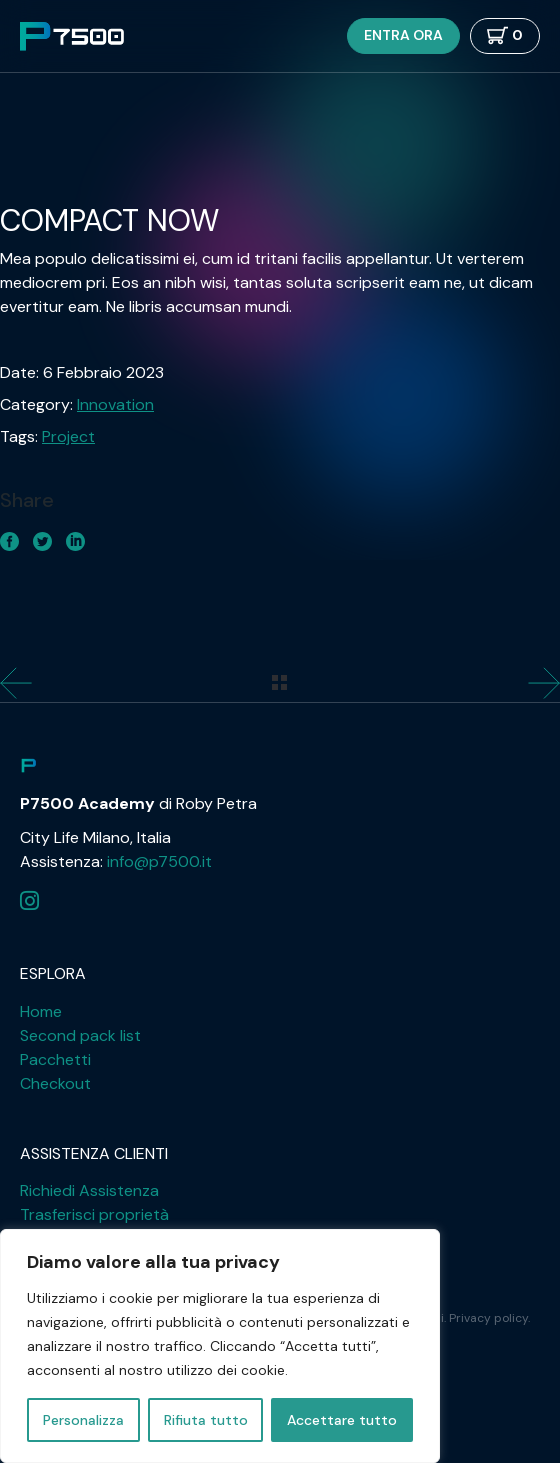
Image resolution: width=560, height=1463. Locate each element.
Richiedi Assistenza (89, 1190)
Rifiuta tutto (206, 1420)
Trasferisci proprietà (94, 1214)
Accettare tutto (342, 1420)
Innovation (115, 404)
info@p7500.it (159, 861)
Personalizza (83, 1420)
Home (41, 1011)
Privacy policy (488, 1318)
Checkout (55, 1083)
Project (68, 436)
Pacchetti (55, 1059)
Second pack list (80, 1035)
